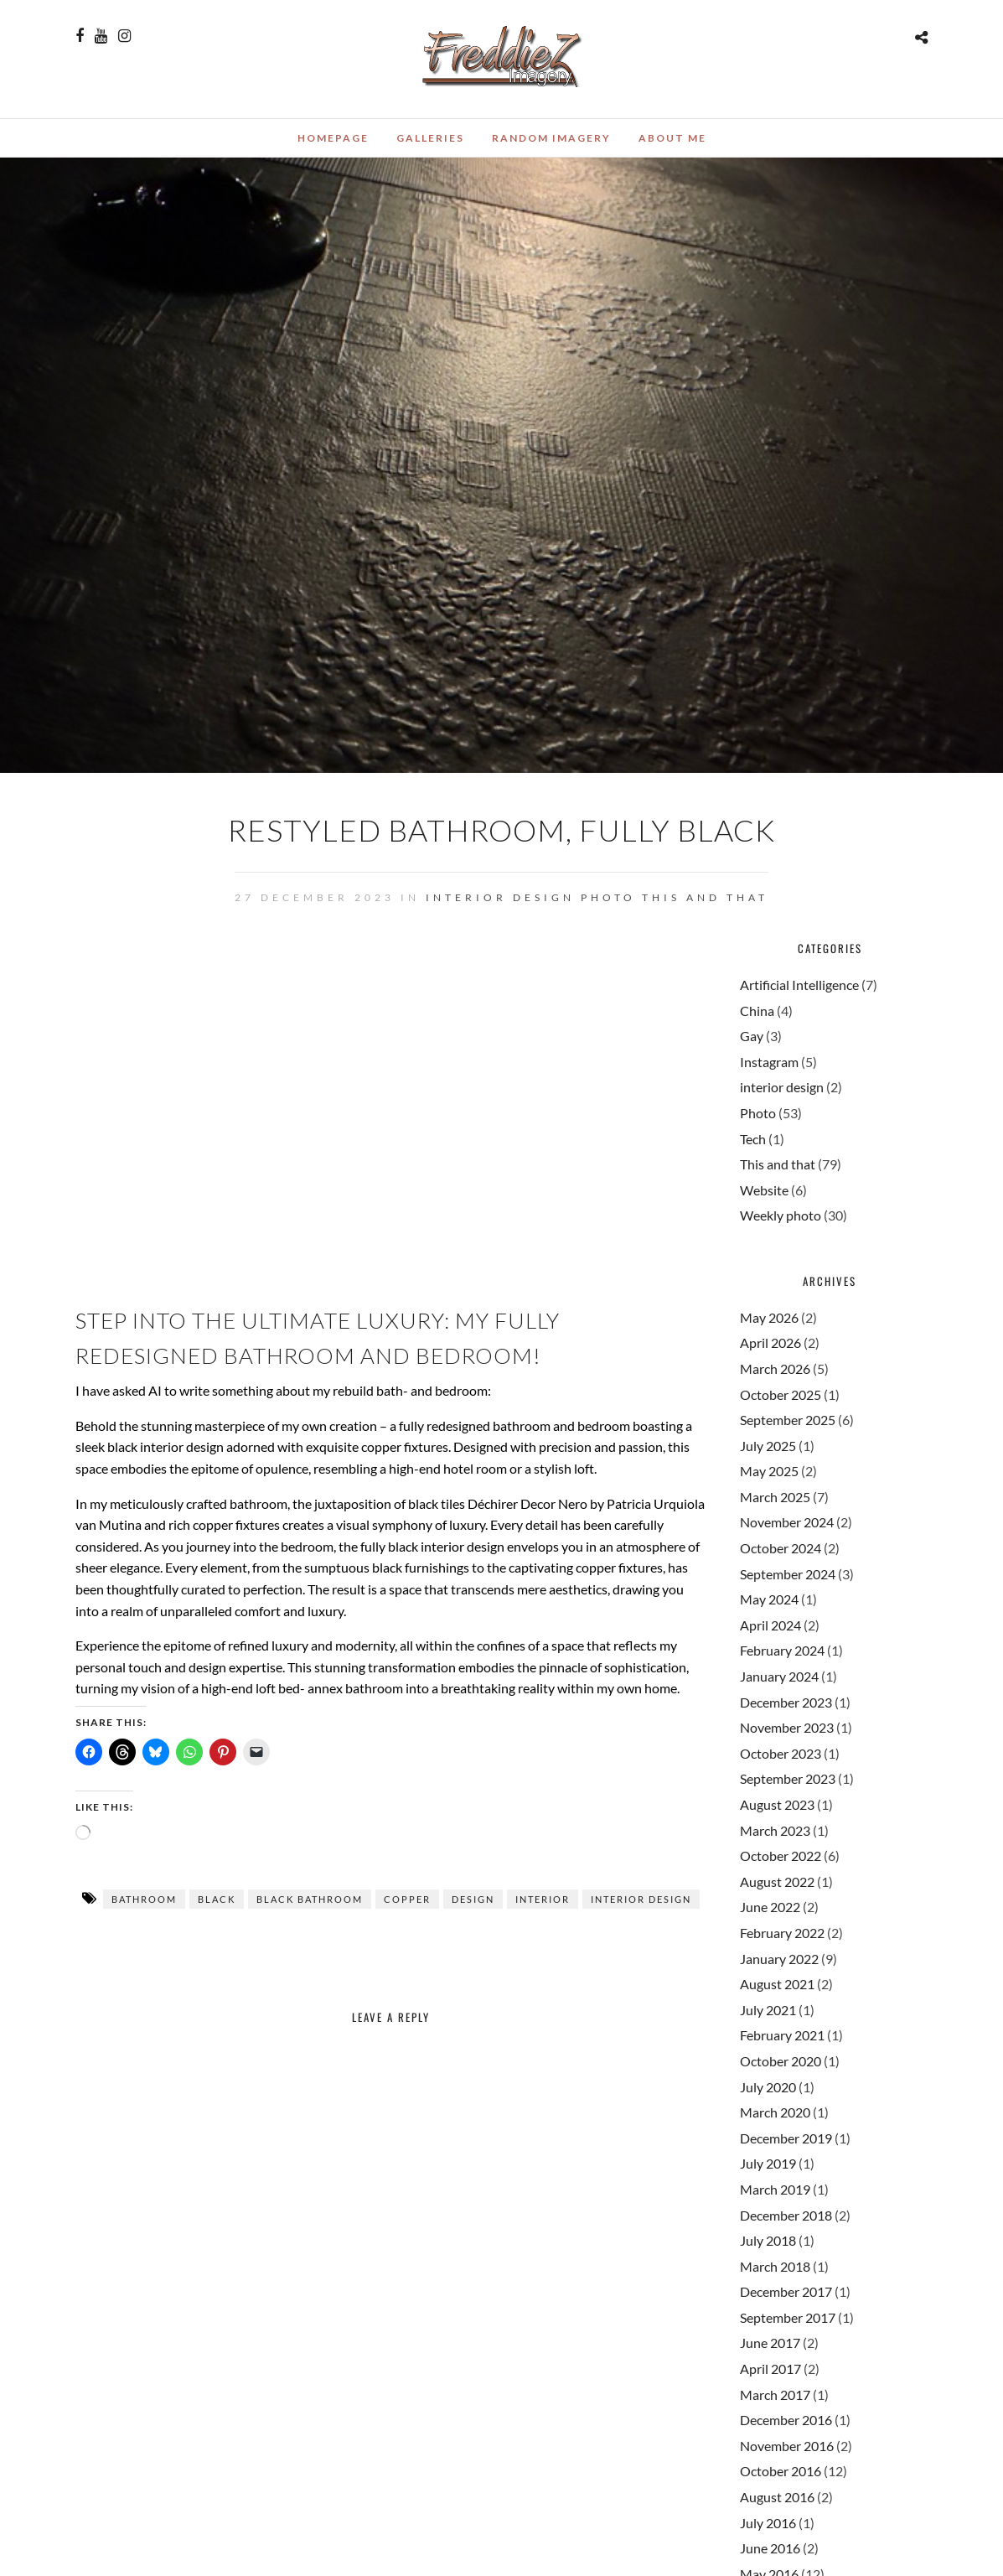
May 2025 (769, 1471)
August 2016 (777, 2497)
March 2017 (775, 2394)
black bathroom (309, 1899)
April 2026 (770, 1342)
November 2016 (787, 2446)
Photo (608, 897)
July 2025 (768, 1446)
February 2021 (782, 2035)
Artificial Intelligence (799, 985)
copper (407, 1899)
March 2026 (775, 1368)
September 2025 (787, 1420)
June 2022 (770, 1907)
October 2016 (780, 2471)
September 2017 (787, 2317)
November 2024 (787, 1522)
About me (672, 138)
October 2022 (780, 1855)
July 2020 (768, 2087)
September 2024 (787, 1574)
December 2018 (786, 2215)
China (757, 1010)
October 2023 (780, 1753)
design (473, 1899)
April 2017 (770, 2368)
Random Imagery (551, 138)
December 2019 (786, 2138)
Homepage (333, 138)
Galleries (430, 138)
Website (764, 1190)
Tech (753, 1139)
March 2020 (775, 2112)
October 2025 (780, 1394)
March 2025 (775, 1497)
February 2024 (782, 1650)
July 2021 (768, 2010)
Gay (751, 1036)
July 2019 (768, 2163)
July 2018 (768, 2240)
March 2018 (775, 2266)
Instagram (769, 1062)
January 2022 (779, 1959)
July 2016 (768, 2523)
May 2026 (769, 1317)
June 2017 (770, 2343)
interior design (500, 897)
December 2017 (786, 2291)
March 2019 (775, 2189)
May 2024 (769, 1599)
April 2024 (770, 1625)
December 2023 (786, 1702)
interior (542, 1899)
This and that (705, 897)
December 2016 (786, 2420)
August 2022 (777, 1881)
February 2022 (782, 1933)
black (216, 1899)
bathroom (144, 1899)
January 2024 (779, 1676)
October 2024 (780, 1548)
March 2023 (775, 1830)
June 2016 (770, 2548)
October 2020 (780, 2061)
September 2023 (787, 1778)
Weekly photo (780, 1215)
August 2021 (777, 1984)
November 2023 (787, 1727)
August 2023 (777, 1804)
